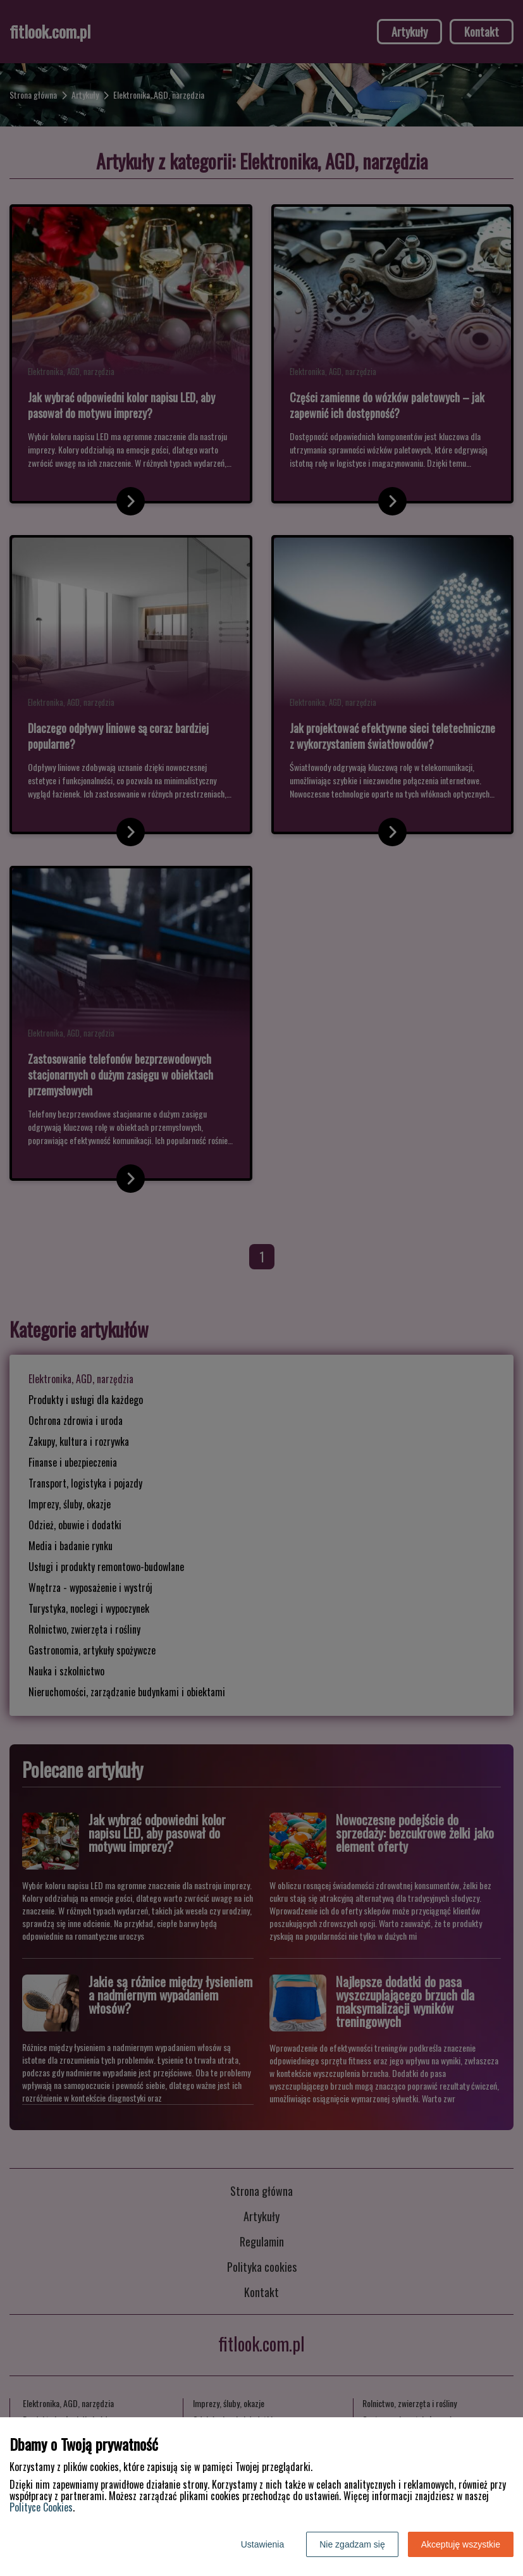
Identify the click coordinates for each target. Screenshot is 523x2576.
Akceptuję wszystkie (460, 2544)
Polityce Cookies (41, 2507)
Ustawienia (262, 2544)
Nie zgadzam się (352, 2544)
